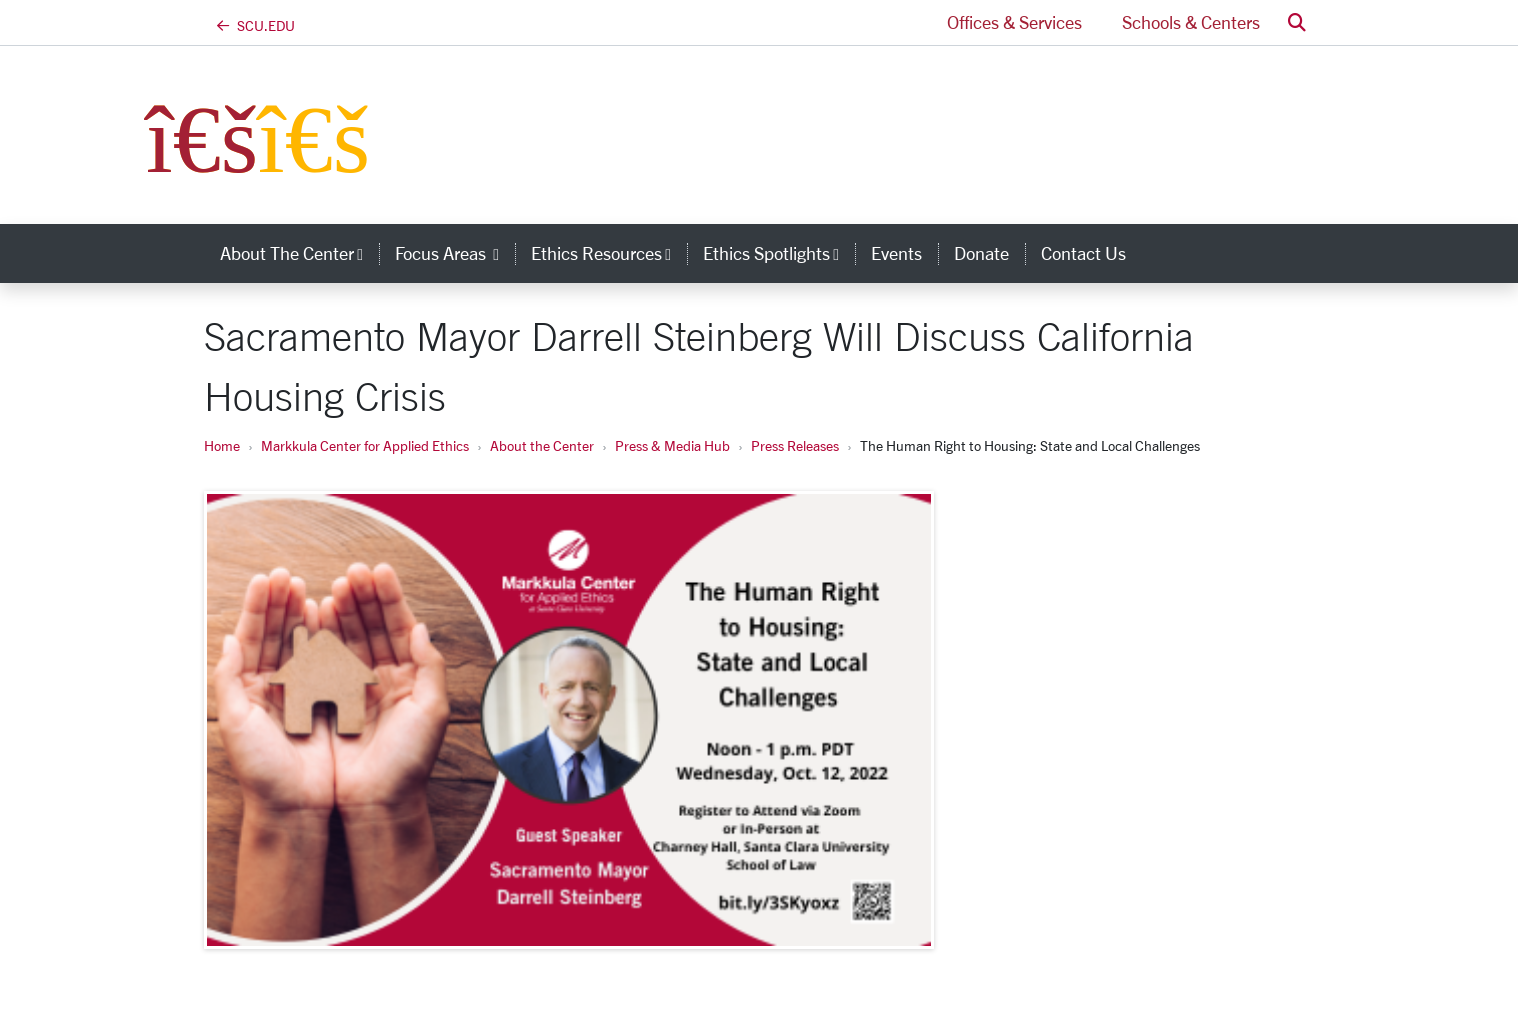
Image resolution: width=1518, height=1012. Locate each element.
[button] (1297, 22)
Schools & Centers (1191, 22)
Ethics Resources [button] (609, 253)
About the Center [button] (299, 253)
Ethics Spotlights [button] (779, 253)
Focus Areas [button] (455, 253)
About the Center (542, 445)
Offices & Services (1014, 22)
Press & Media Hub (672, 445)
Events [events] (896, 253)
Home (222, 445)
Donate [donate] (981, 253)
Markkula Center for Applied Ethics (365, 445)
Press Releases (795, 445)
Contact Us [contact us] (1083, 253)
